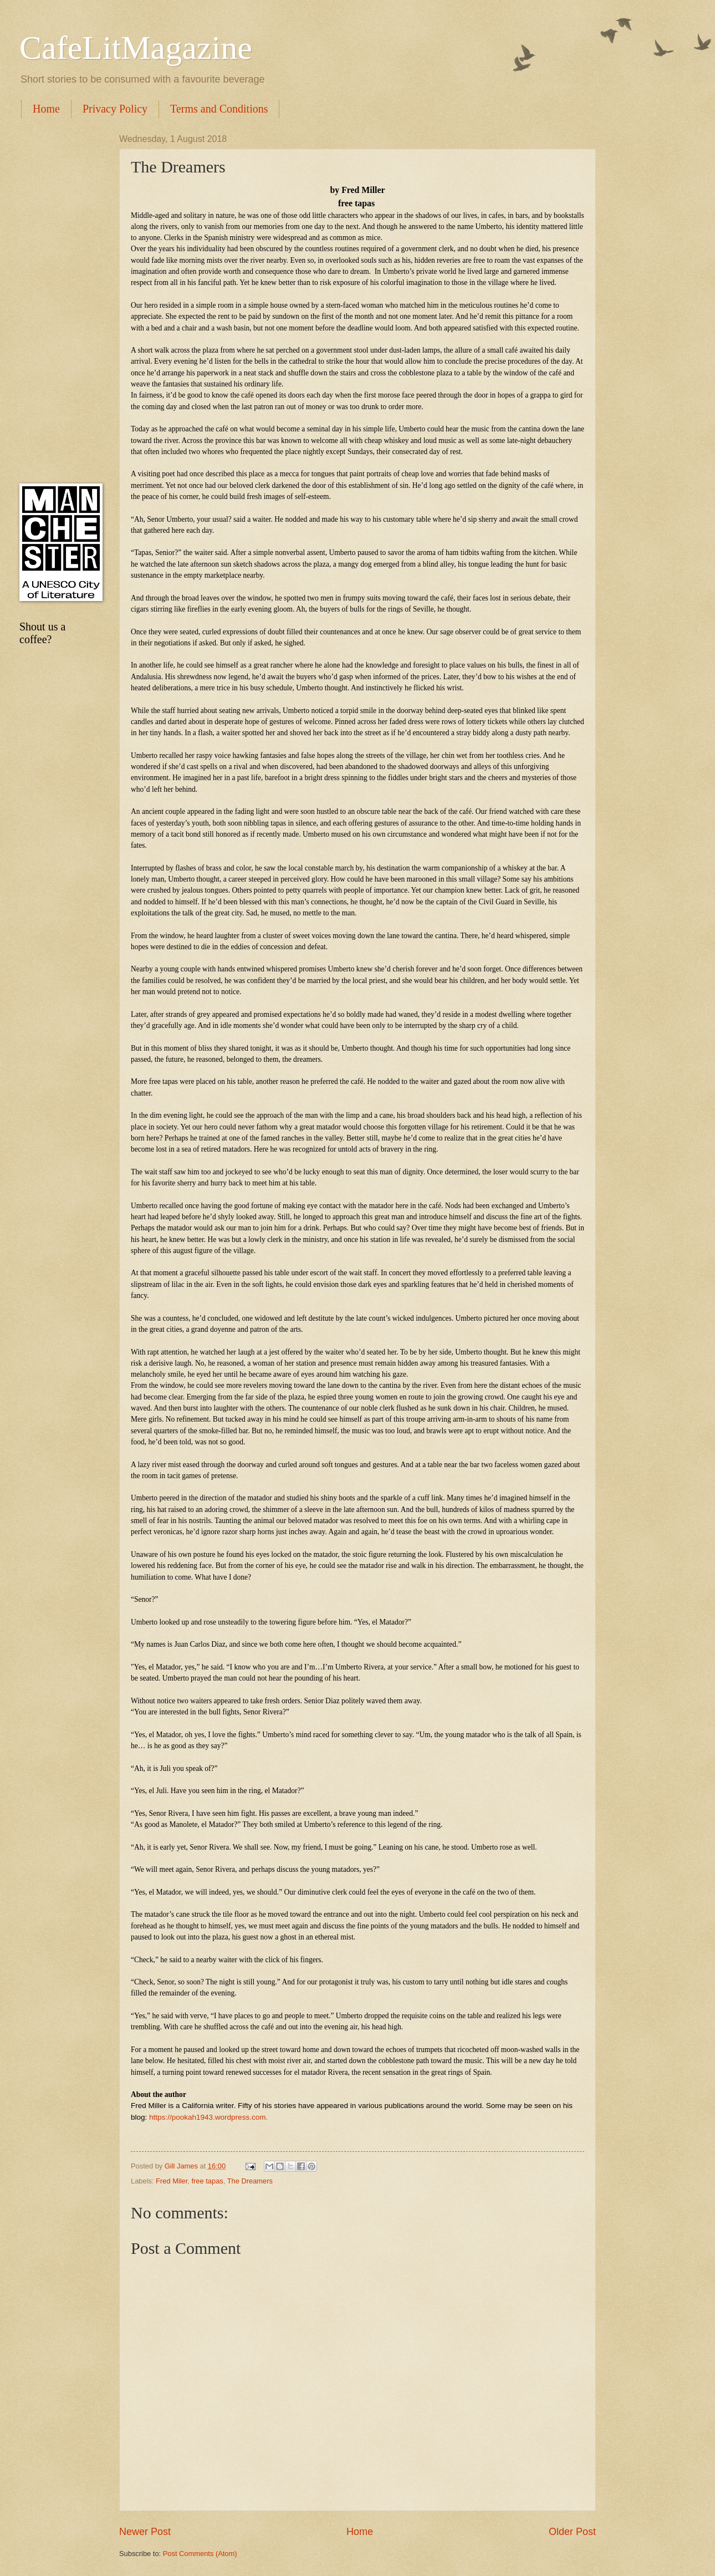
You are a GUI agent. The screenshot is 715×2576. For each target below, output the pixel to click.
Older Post (572, 2531)
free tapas (207, 2181)
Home (46, 109)
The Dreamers (250, 2181)
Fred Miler (171, 2181)
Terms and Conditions (219, 109)
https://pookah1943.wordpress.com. (208, 2117)
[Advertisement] (58, 300)
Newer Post (145, 2531)
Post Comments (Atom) (200, 2553)
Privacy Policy (115, 109)
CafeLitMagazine (135, 47)
